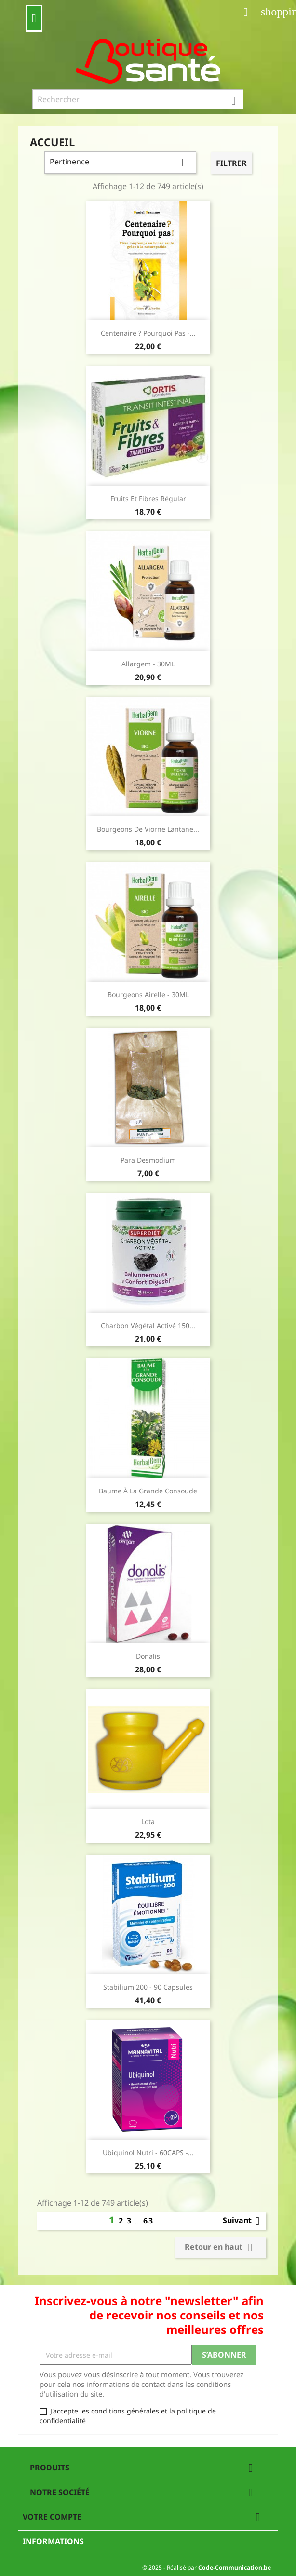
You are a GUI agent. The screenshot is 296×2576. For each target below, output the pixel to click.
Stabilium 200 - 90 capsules (148, 1987)
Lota (148, 1821)
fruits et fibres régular (148, 498)
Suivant (243, 2221)
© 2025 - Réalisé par (206, 2567)
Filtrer (231, 163)
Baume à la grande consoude (148, 1490)
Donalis (148, 1656)
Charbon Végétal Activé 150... (148, 1325)
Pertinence (120, 162)
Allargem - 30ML (148, 663)
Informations (53, 2541)
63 (148, 2220)
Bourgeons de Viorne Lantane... (148, 829)
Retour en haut (220, 2247)
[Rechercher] (137, 99)
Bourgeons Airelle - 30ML (148, 994)
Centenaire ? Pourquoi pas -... (148, 333)
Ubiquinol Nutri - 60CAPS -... (148, 2152)
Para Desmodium (148, 1160)
